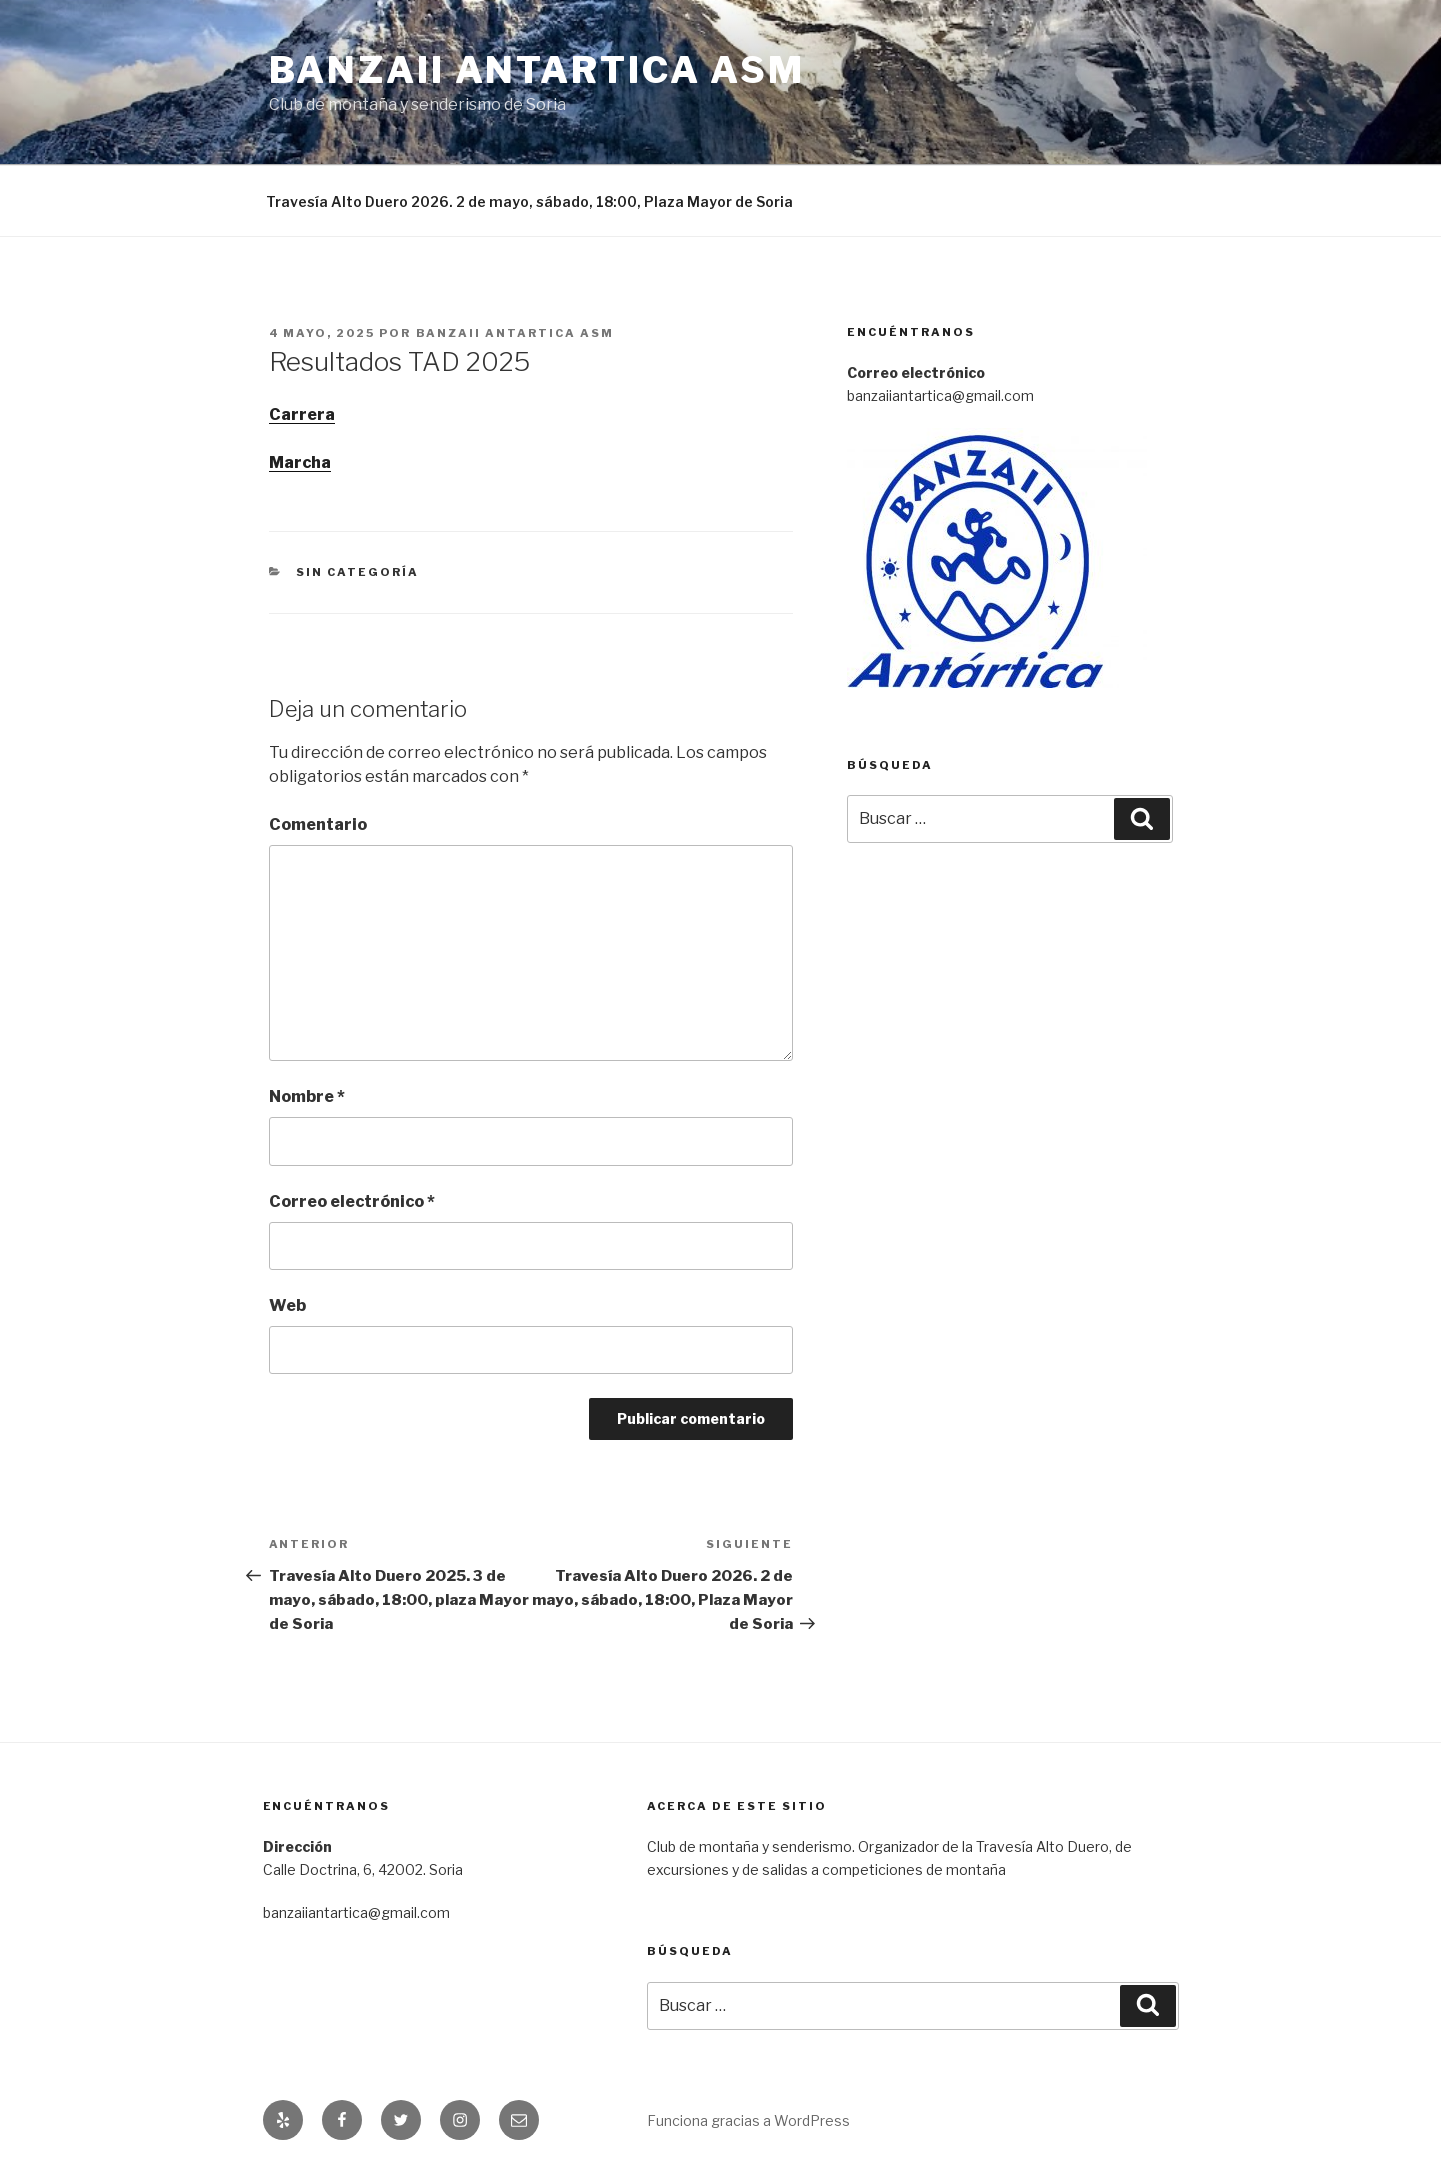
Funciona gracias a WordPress (748, 2120)
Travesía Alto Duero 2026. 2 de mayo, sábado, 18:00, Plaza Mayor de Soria (529, 201)
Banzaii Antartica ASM (537, 70)
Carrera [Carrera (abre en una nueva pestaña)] (302, 414)
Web (287, 1305)
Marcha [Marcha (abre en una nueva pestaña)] (300, 462)
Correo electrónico (352, 1201)
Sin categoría (357, 572)
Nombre (307, 1096)
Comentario (318, 824)
